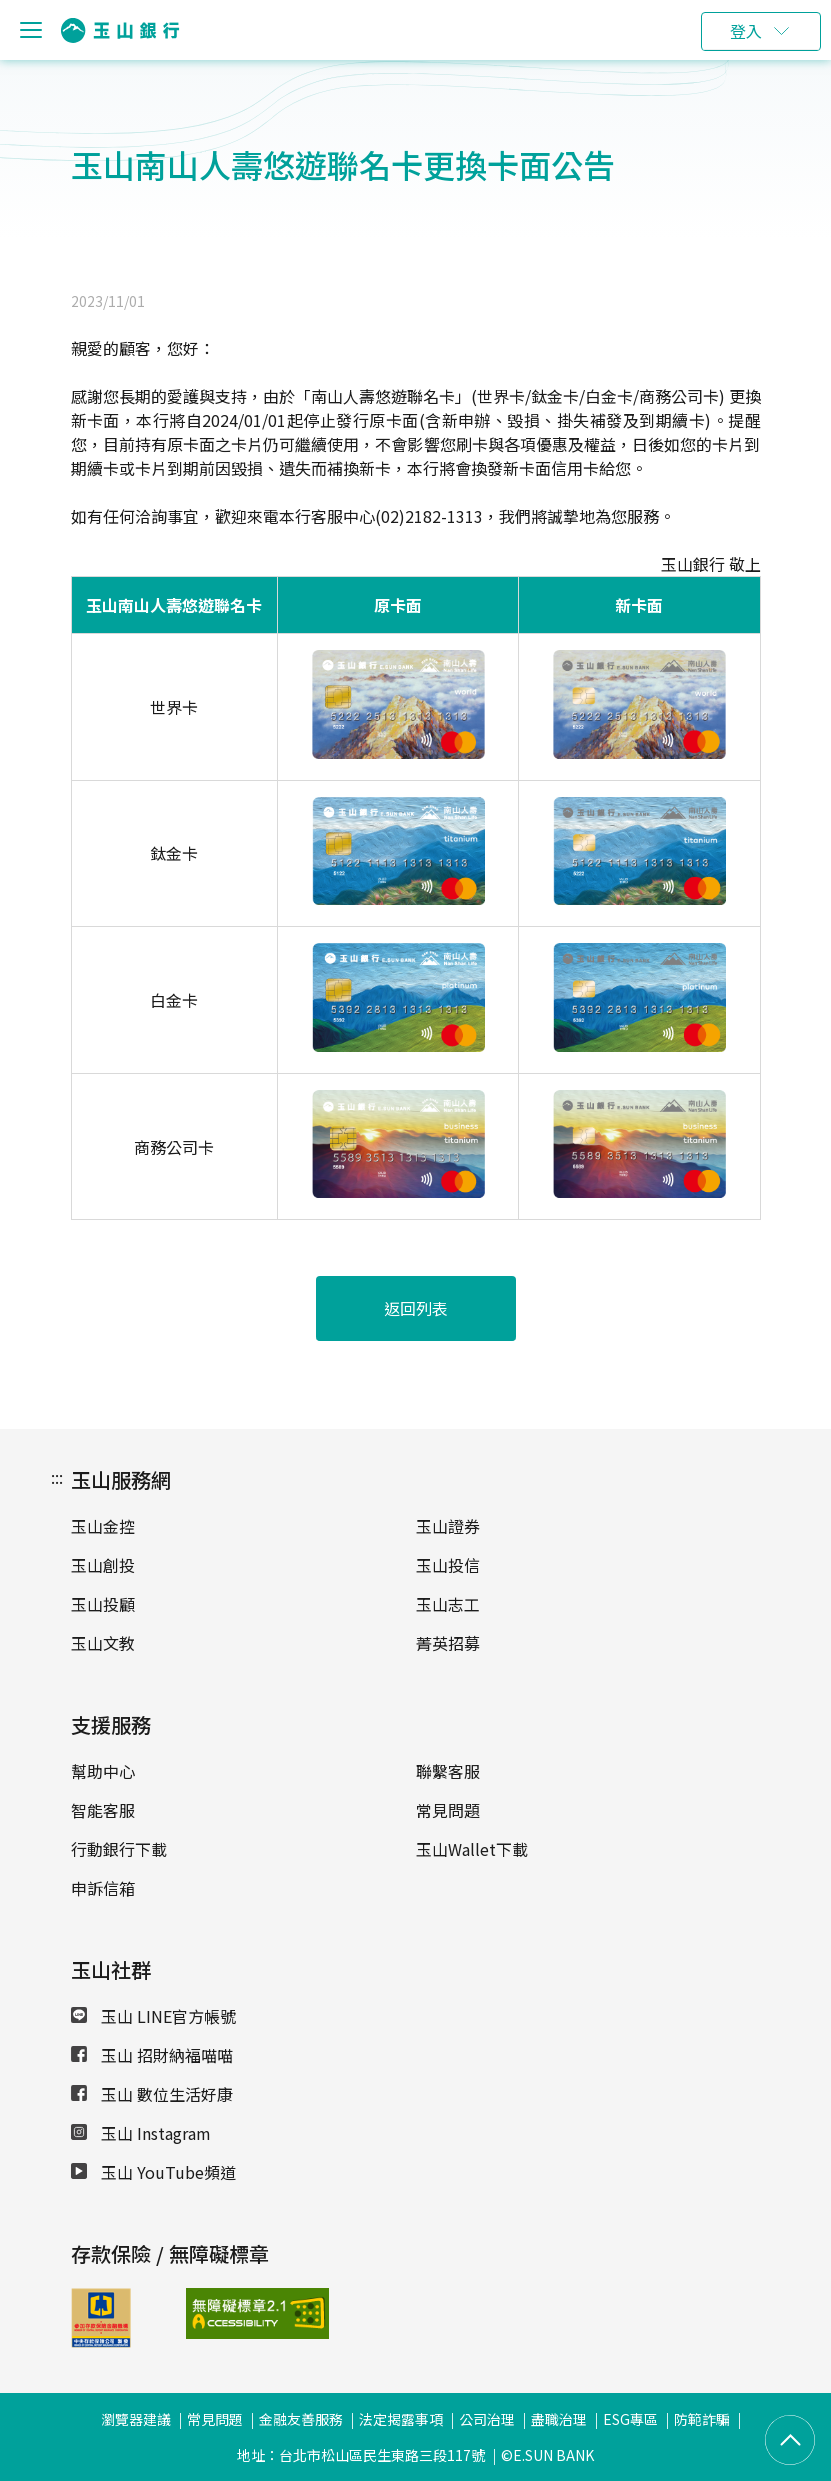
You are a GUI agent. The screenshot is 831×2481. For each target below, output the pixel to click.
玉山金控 (103, 1526)
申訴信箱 (103, 1888)
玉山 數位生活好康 (152, 2094)
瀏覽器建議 (136, 2419)
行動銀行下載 (119, 1849)
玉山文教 (103, 1643)
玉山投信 (448, 1565)
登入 (746, 31)
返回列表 (416, 1308)
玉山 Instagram (141, 2133)
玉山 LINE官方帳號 (153, 2016)
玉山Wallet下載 (472, 1849)
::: (57, 1477)
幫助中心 (103, 1771)
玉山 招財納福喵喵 (152, 2055)
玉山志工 (448, 1604)
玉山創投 (103, 1565)
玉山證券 (448, 1526)
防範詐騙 (702, 2419)
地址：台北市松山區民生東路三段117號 (361, 2455)
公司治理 (487, 2419)
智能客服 (103, 1810)
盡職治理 (559, 2419)
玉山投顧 (103, 1604)
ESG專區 (630, 2419)
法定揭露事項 (401, 2419)
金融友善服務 (301, 2419)
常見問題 (448, 1810)
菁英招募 (448, 1643)
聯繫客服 (448, 1771)
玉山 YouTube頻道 (153, 2172)
